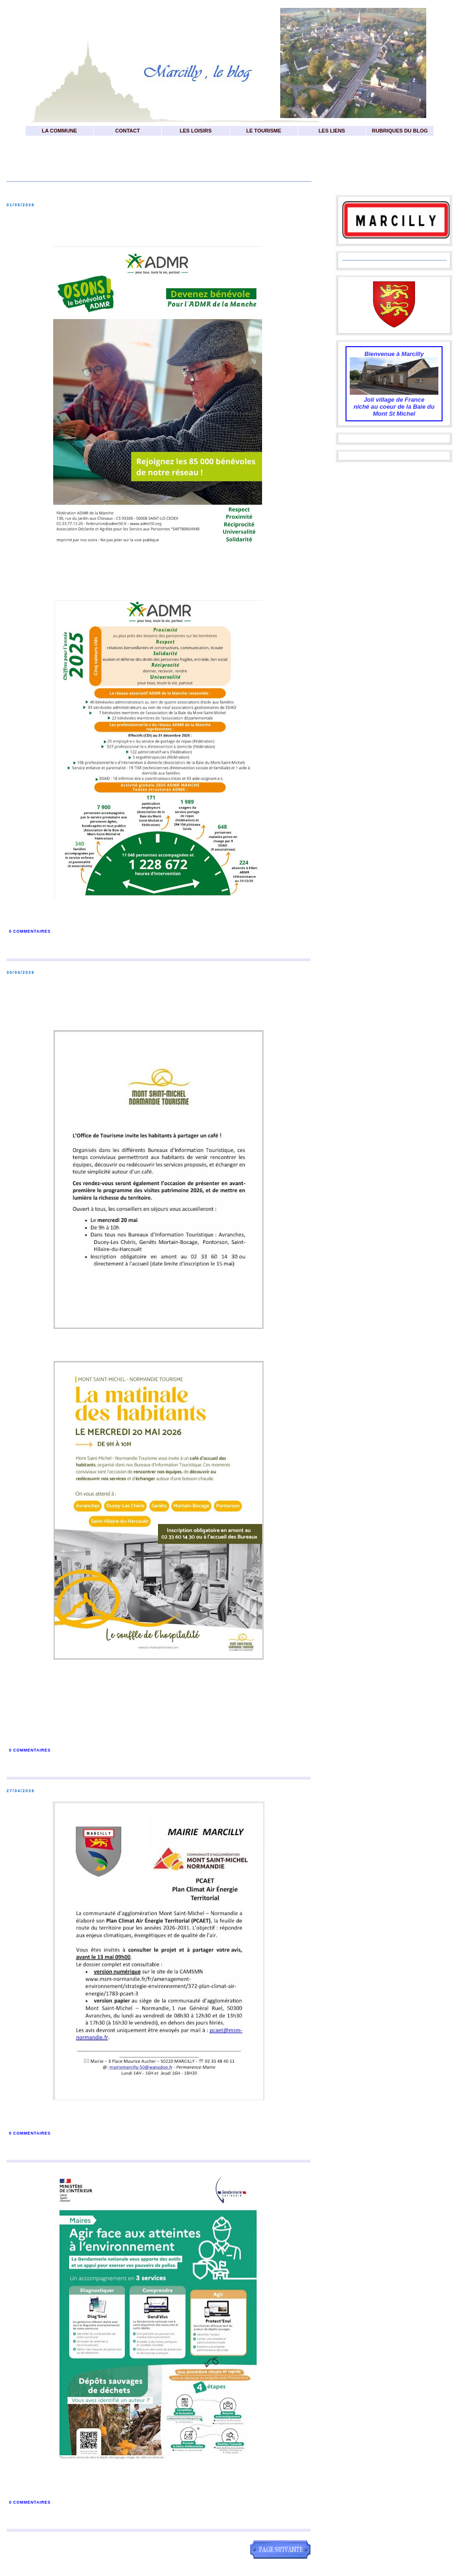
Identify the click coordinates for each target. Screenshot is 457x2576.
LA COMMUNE (59, 130)
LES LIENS (332, 130)
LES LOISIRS (195, 130)
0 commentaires (29, 931)
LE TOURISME (263, 130)
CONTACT (127, 130)
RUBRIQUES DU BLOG (400, 130)
